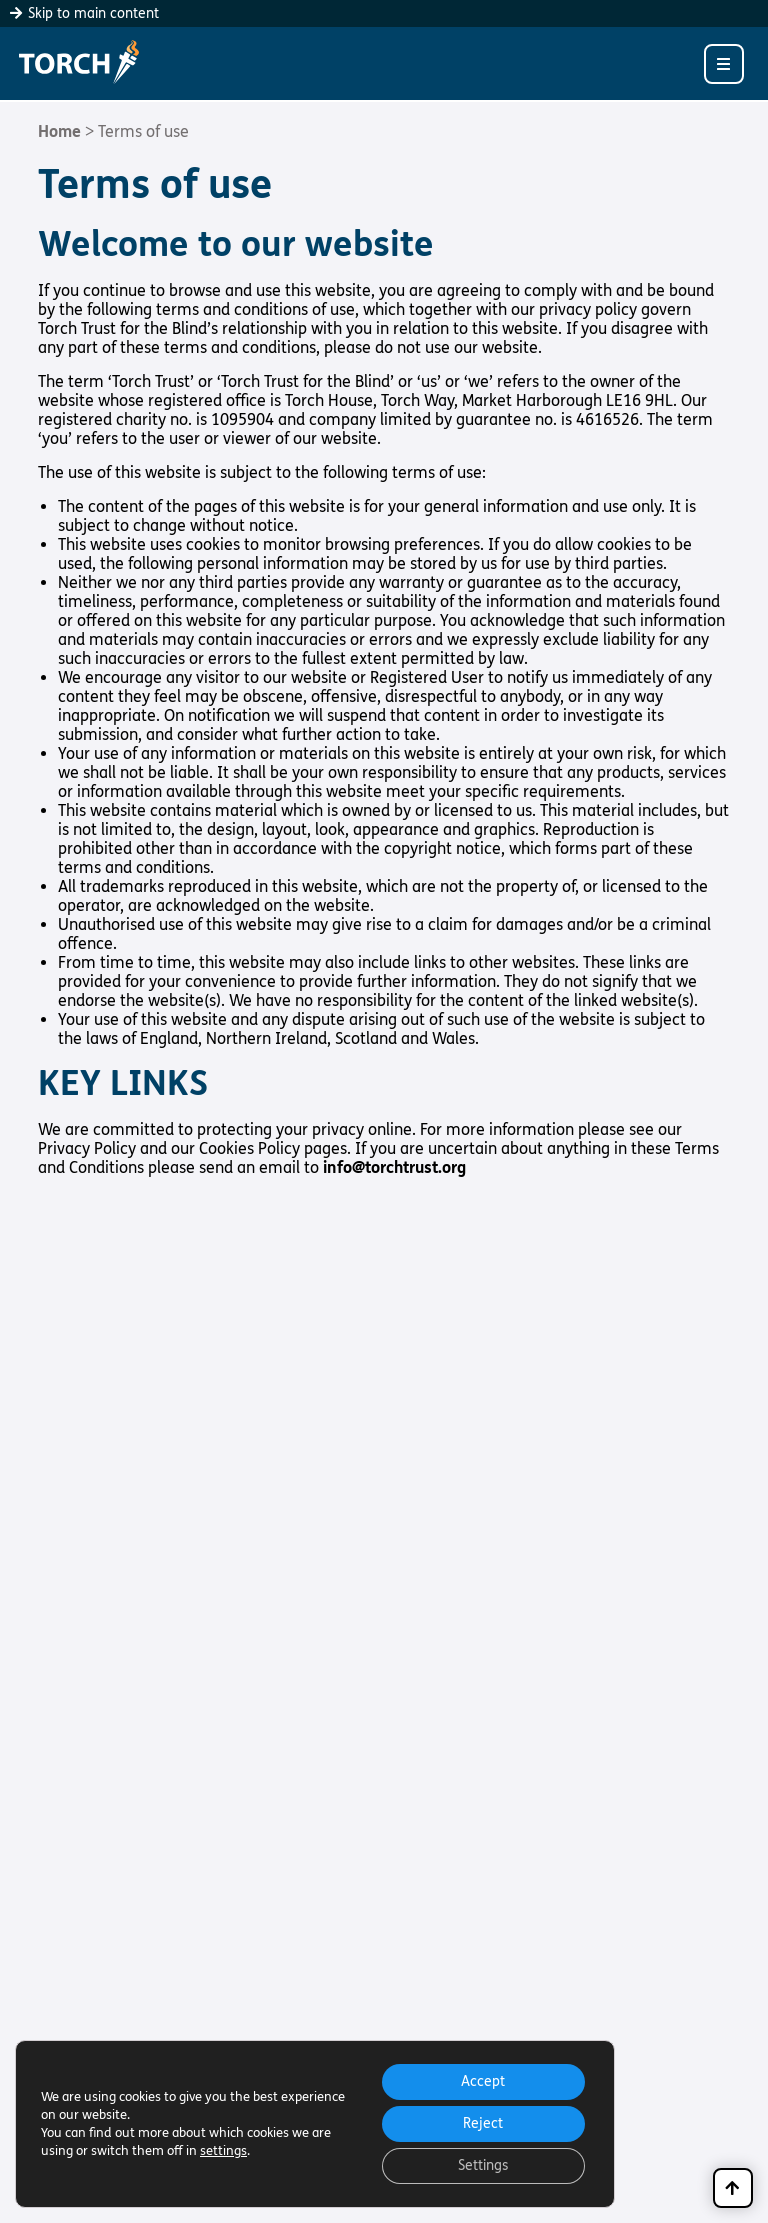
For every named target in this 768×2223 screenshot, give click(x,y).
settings (223, 2151)
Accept (483, 2081)
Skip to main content (84, 13)
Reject (483, 2123)
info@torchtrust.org (394, 1167)
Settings (483, 2165)
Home (59, 131)
